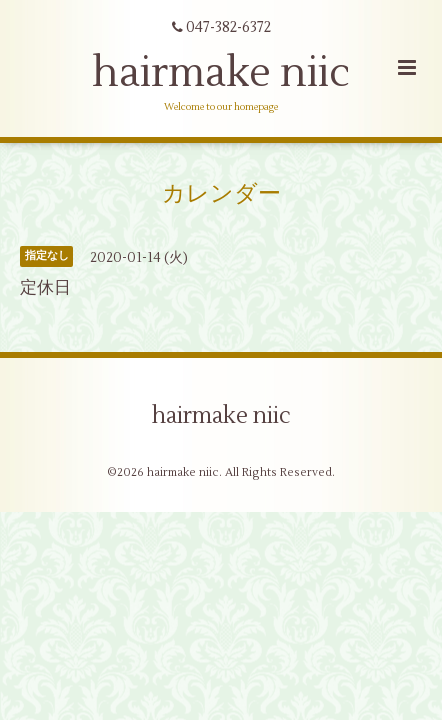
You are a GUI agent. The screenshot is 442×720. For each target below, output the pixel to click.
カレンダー (221, 194)
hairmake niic (221, 73)
